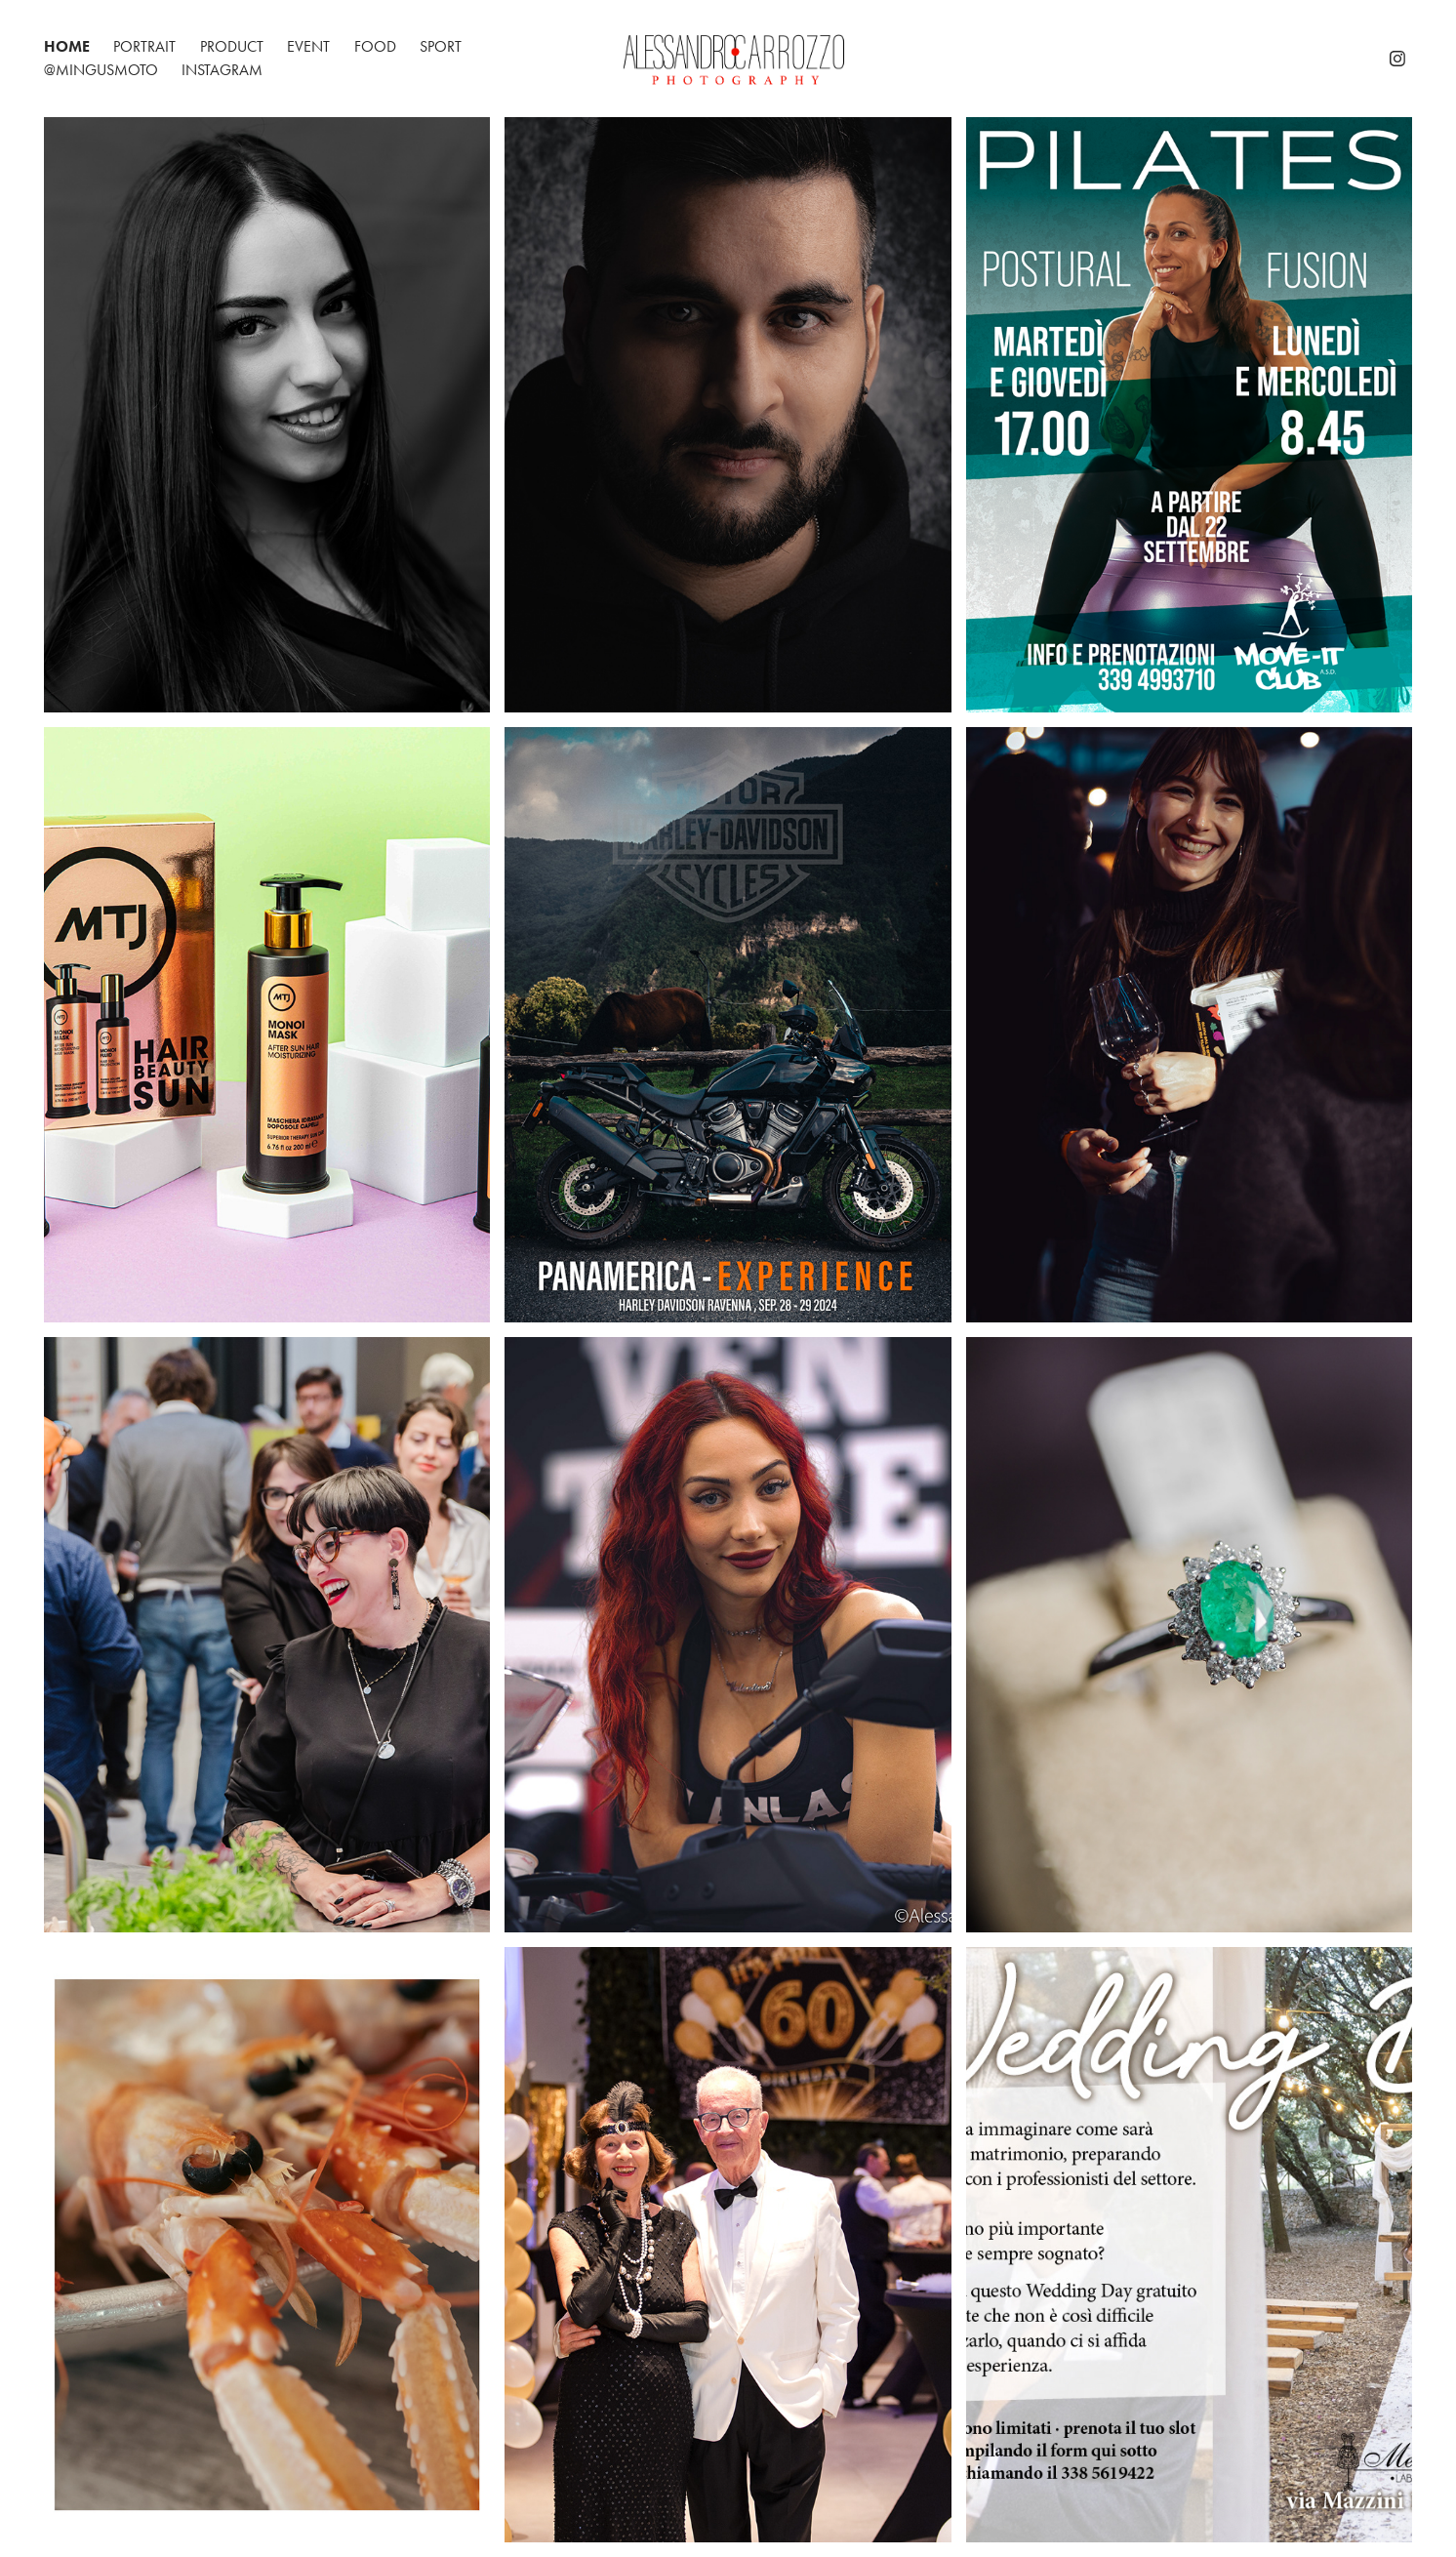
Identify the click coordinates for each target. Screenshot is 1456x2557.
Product (231, 46)
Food (375, 46)
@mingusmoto (101, 70)
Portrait (144, 46)
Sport (441, 46)
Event (308, 46)
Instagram (222, 70)
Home (67, 46)
